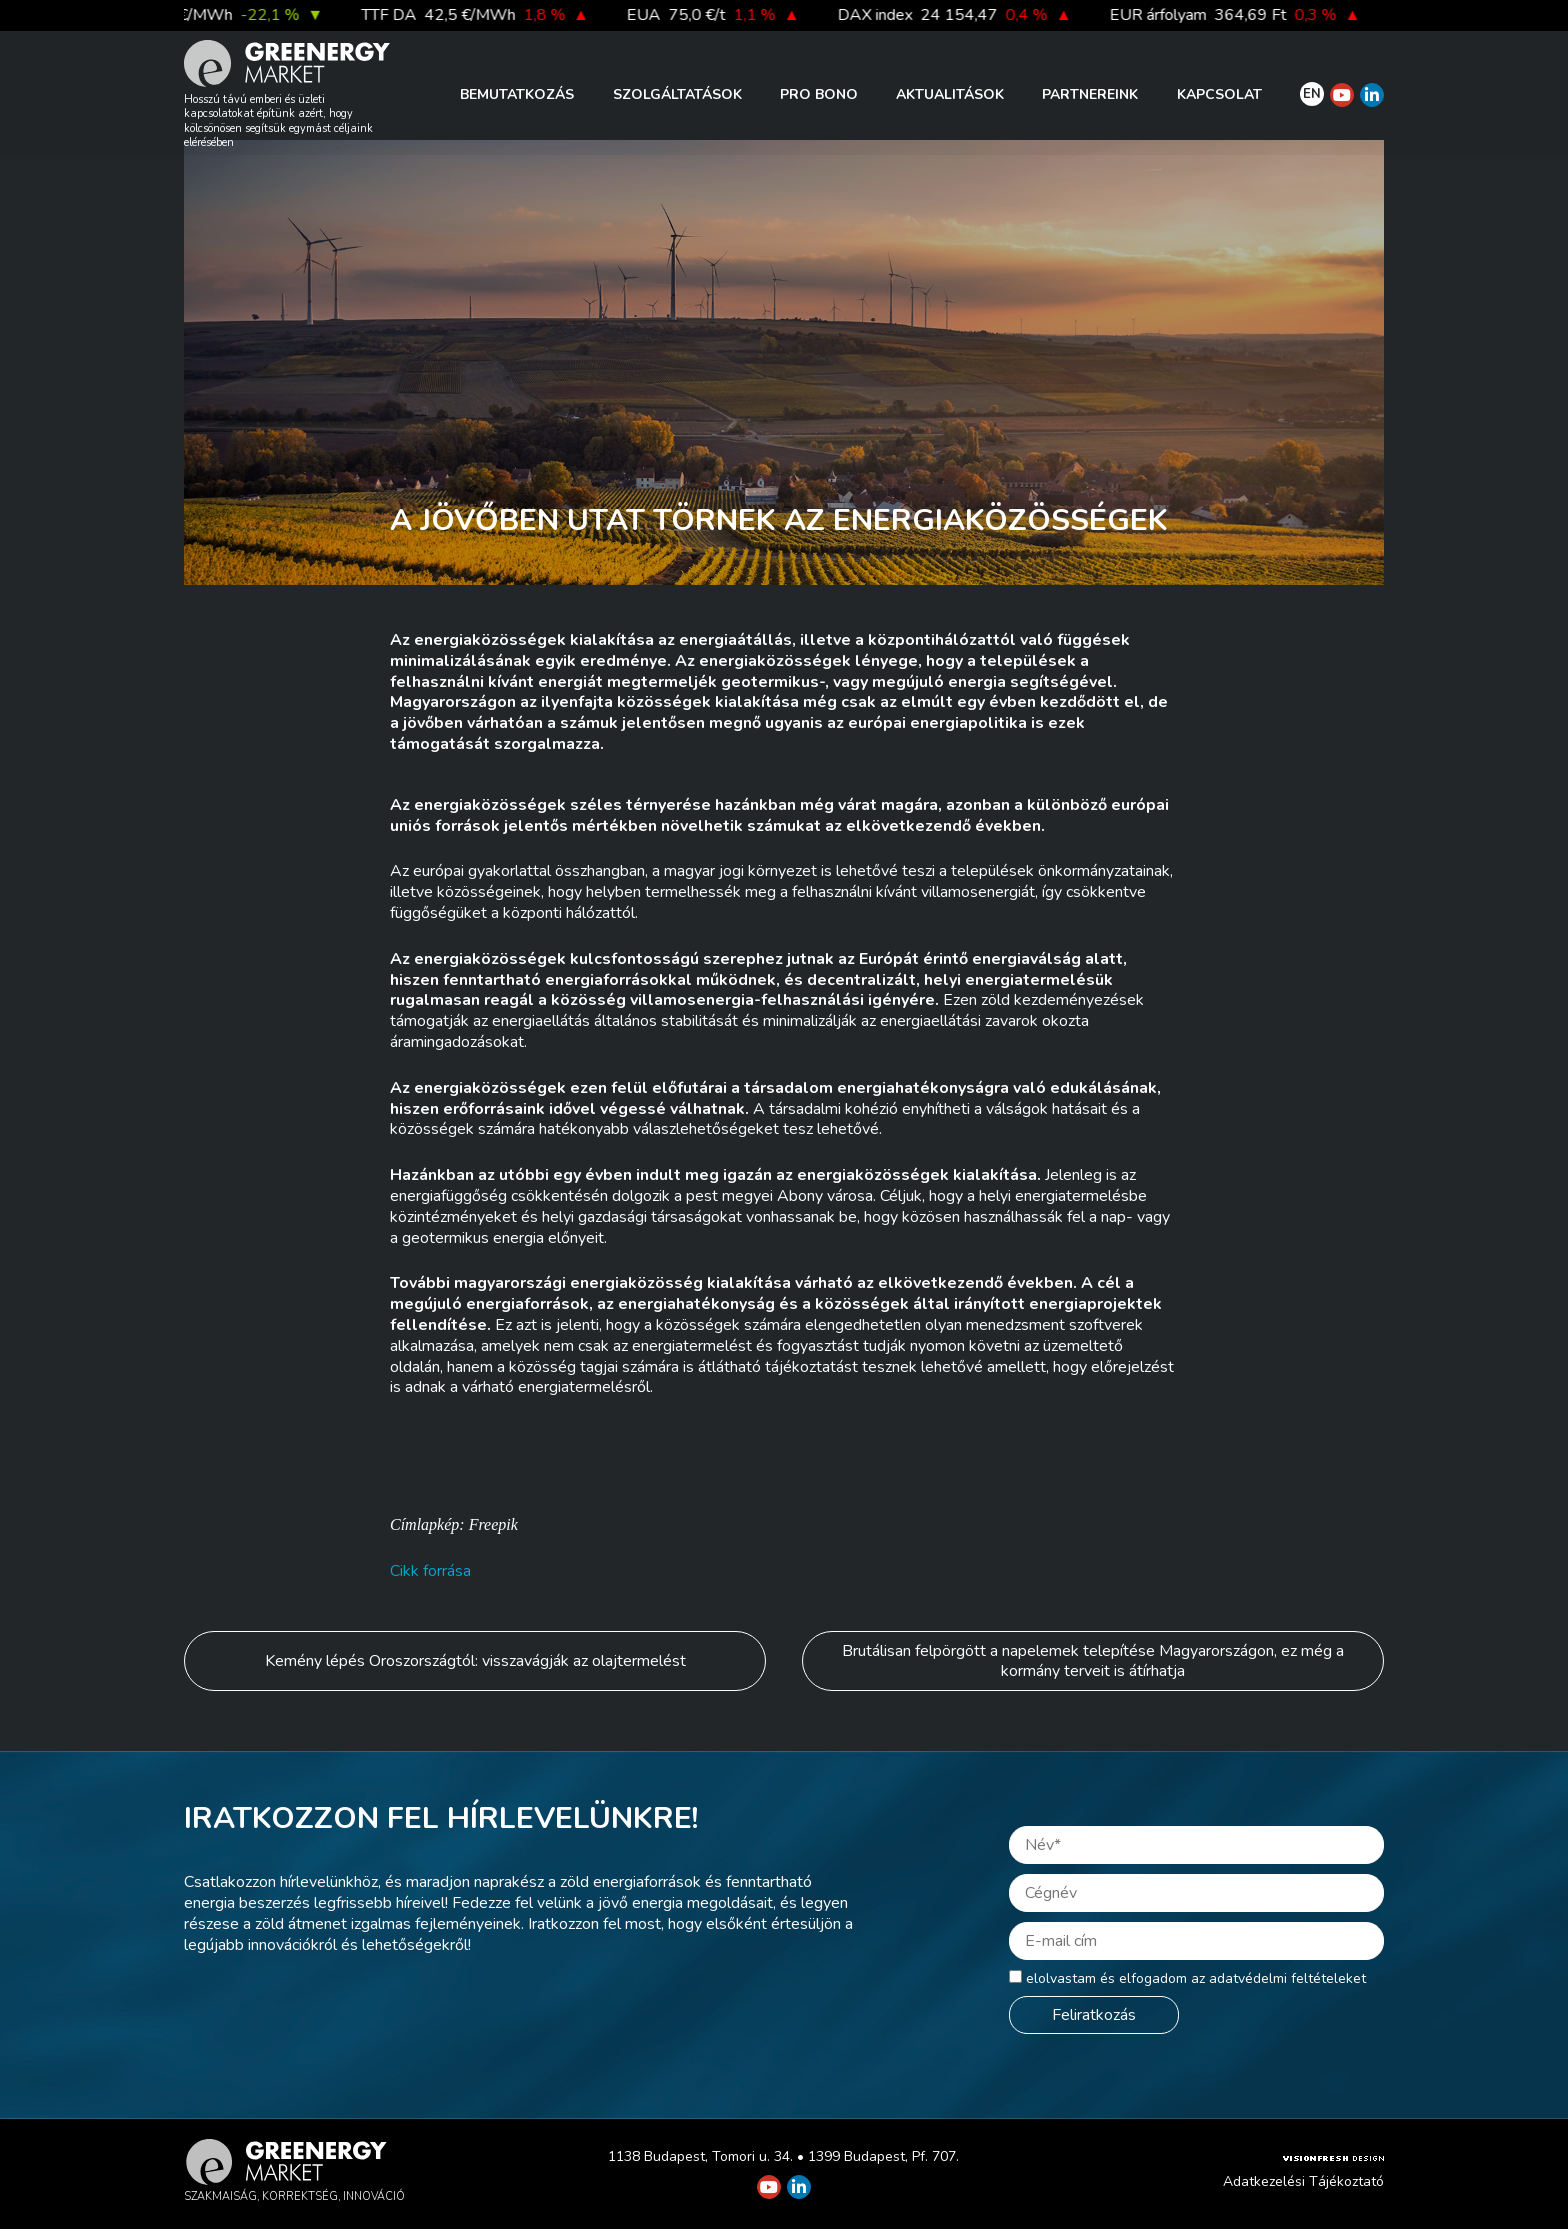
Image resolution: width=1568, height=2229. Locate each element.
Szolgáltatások (677, 94)
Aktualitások (950, 94)
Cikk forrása (430, 1571)
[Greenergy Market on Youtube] (1342, 95)
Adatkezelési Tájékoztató (1303, 2181)
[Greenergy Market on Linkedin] (1372, 95)
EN (1312, 94)
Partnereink (1090, 94)
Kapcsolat (1219, 94)
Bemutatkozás (517, 94)
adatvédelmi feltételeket (1287, 1978)
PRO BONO (819, 94)
